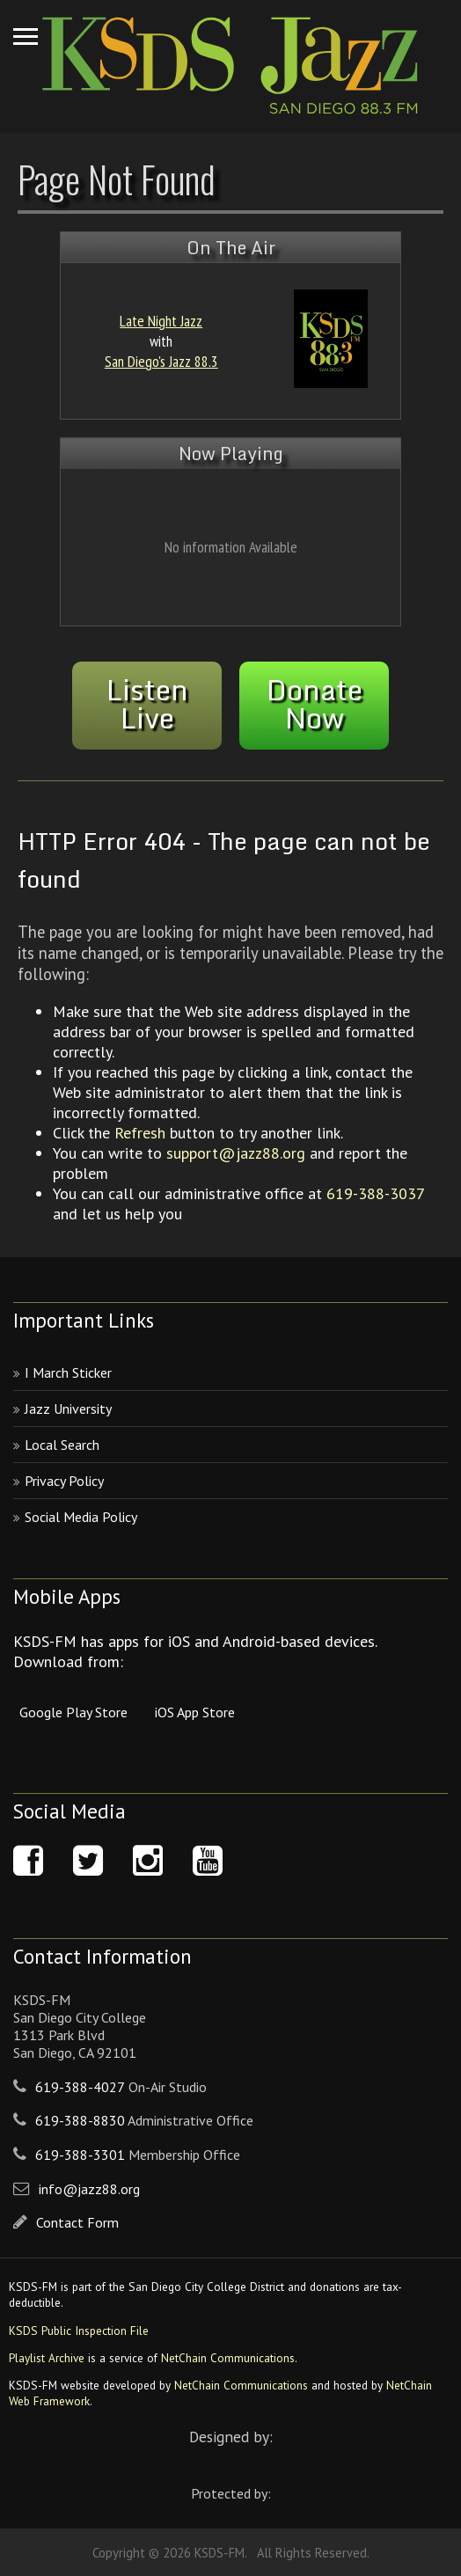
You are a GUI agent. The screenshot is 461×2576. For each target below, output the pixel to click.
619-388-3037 (375, 1193)
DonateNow (314, 704)
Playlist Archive (46, 2358)
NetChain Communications (228, 2358)
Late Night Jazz (161, 321)
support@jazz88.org (235, 1153)
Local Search (62, 1444)
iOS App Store (195, 1712)
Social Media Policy (81, 1517)
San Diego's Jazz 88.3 (161, 361)
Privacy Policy (64, 1480)
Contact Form (77, 2222)
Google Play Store (73, 1712)
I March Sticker (68, 1372)
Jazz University (68, 1408)
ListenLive (147, 704)
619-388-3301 (80, 2154)
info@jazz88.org (89, 2189)
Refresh (139, 1133)
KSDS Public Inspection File (79, 2330)
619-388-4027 (80, 2087)
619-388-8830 (80, 2120)
